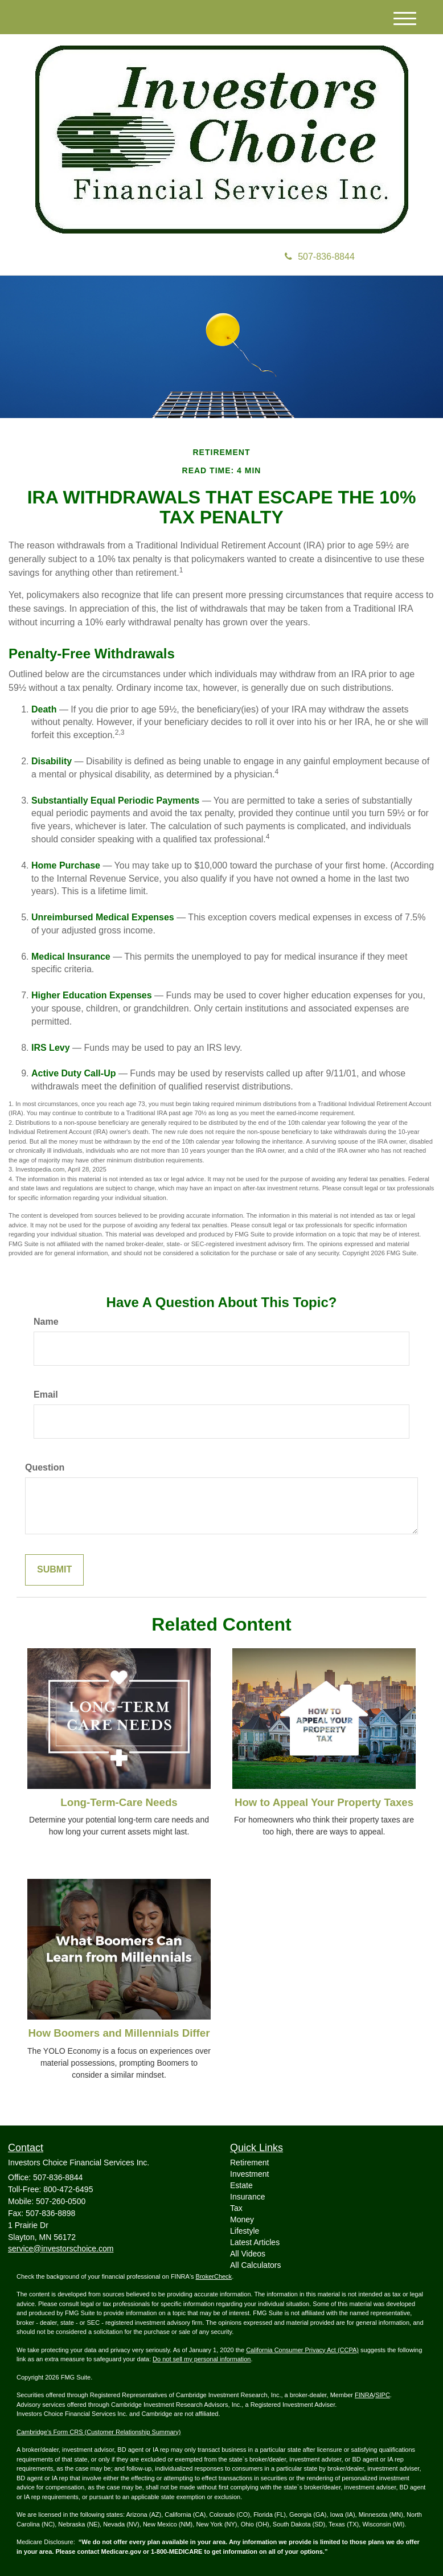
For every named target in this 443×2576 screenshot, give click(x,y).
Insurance (247, 2196)
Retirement (249, 2162)
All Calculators (255, 2265)
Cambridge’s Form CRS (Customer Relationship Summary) (99, 2431)
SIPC (382, 2394)
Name (46, 1321)
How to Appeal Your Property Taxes (324, 1802)
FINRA (364, 2394)
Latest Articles (255, 2242)
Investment (249, 2173)
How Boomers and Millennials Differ (119, 2033)
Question (44, 1467)
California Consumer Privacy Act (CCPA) (302, 2349)
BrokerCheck (214, 2276)
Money (242, 2219)
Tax (236, 2208)
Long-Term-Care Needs (118, 1802)
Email (46, 1394)
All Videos (247, 2253)
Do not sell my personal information (202, 2359)
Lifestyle (244, 2230)
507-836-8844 (320, 256)
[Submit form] (54, 1570)
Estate (241, 2185)
